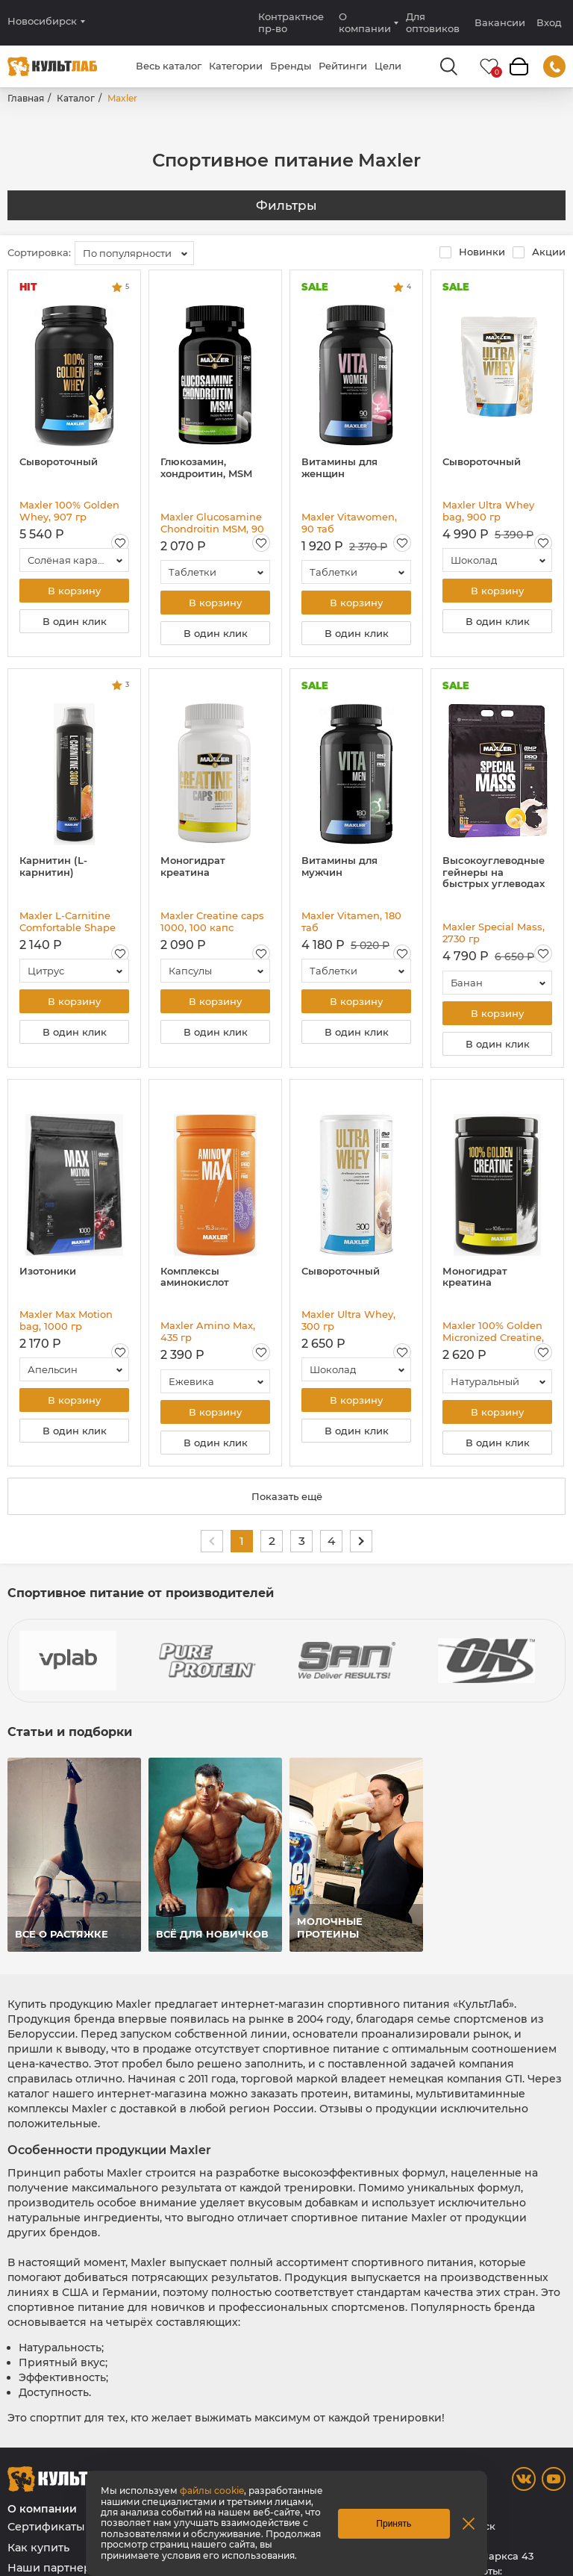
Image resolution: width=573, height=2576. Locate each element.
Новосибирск (42, 21)
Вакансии (500, 22)
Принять (393, 2524)
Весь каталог (168, 66)
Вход (549, 22)
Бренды (290, 66)
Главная (25, 98)
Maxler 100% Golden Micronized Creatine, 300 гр (493, 1331)
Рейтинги (343, 66)
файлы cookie (212, 2490)
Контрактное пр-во (291, 22)
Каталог (76, 98)
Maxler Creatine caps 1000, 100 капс (212, 921)
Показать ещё (286, 1496)
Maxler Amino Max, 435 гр (207, 1331)
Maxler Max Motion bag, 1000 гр (66, 1320)
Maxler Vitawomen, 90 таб (349, 523)
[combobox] (134, 253)
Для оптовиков (433, 22)
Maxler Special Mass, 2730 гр (493, 933)
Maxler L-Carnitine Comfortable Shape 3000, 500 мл (67, 921)
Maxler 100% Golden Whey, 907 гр (69, 511)
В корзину (74, 591)
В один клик (75, 621)
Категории (236, 66)
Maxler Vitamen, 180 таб (351, 921)
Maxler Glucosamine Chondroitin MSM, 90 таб (212, 523)
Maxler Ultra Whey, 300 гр (348, 1320)
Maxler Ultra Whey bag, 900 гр (488, 511)
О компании (365, 22)
